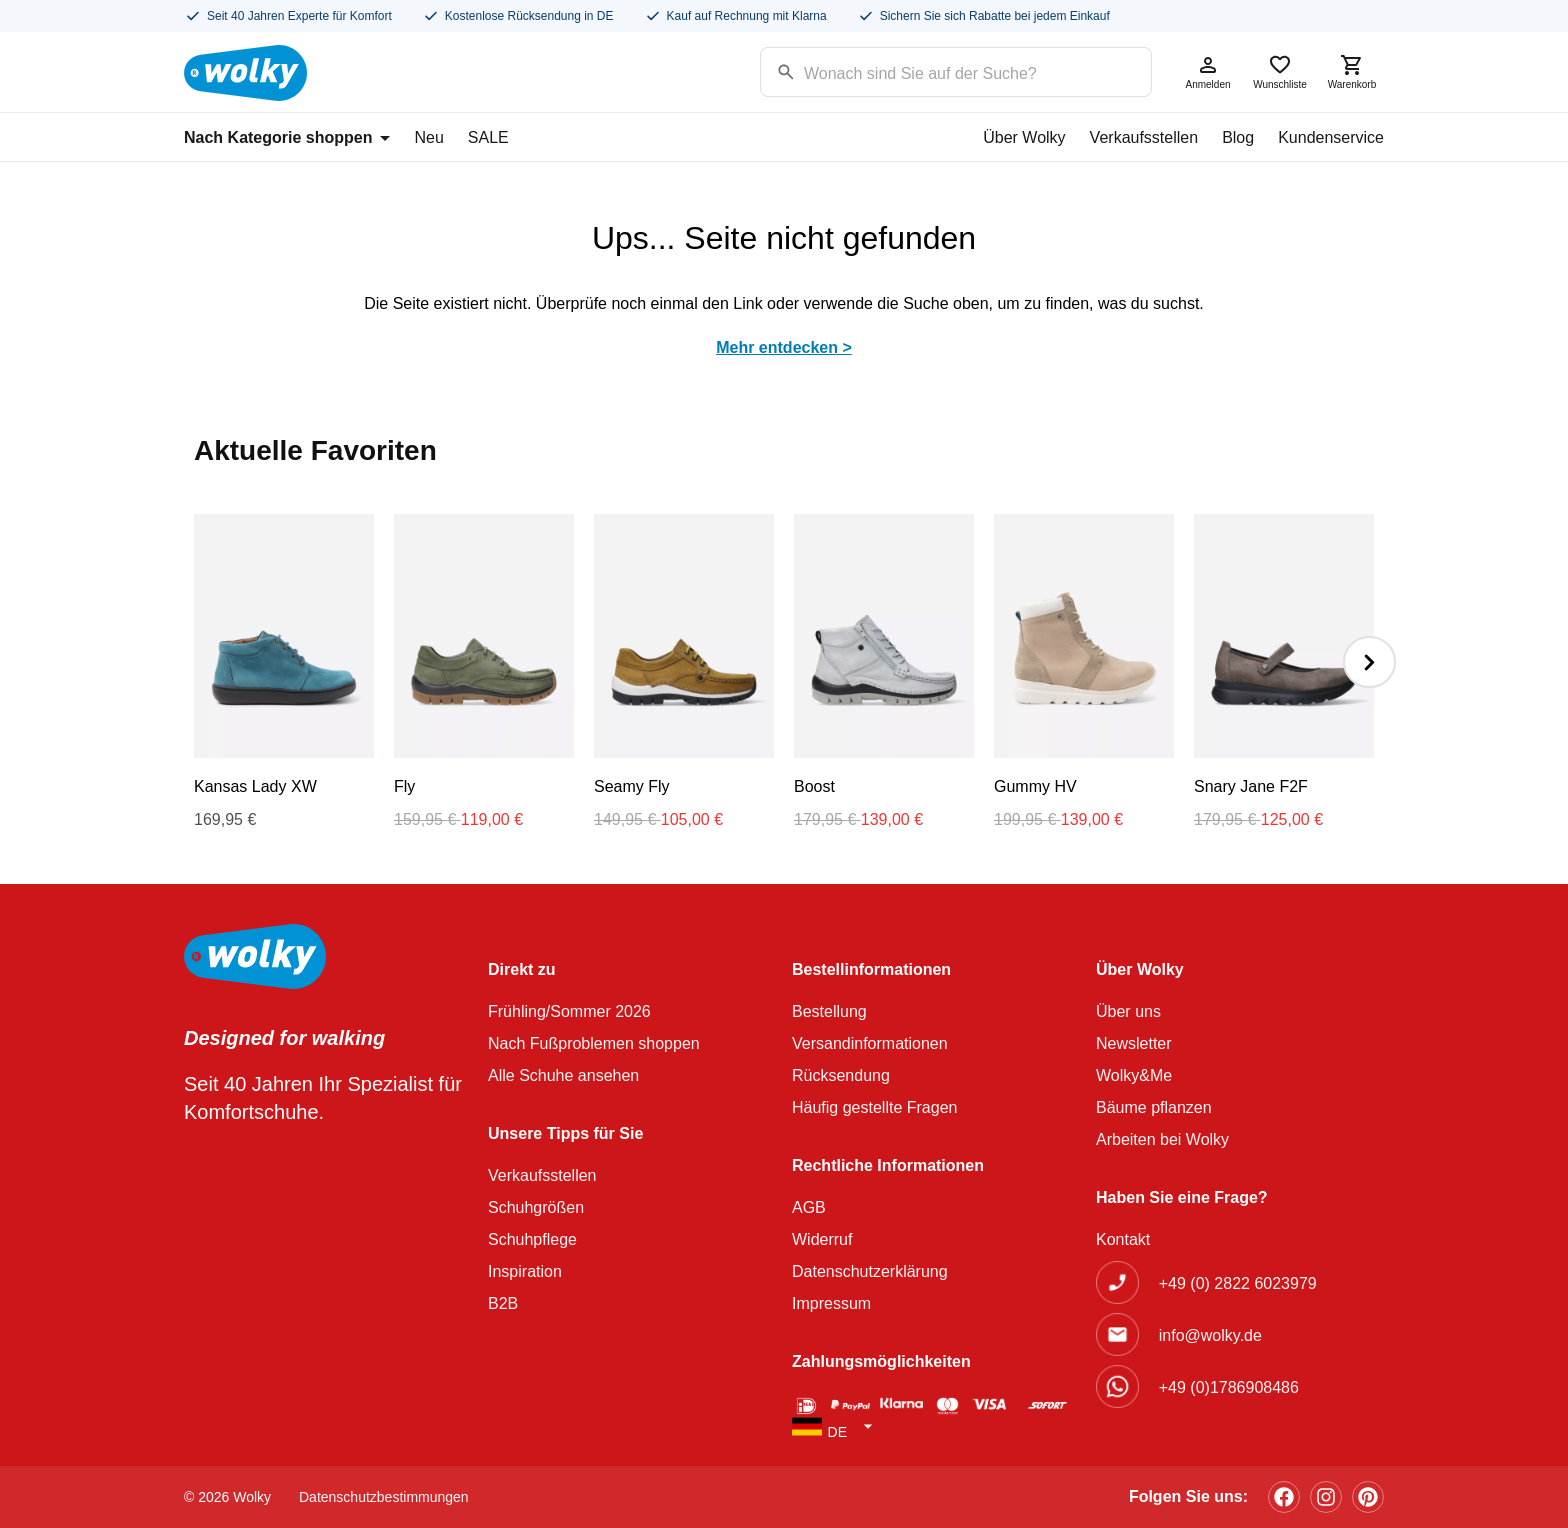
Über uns (1128, 1011)
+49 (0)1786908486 (1229, 1387)
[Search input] (930, 70)
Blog (1238, 137)
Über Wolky (1024, 137)
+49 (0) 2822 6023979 (1238, 1283)
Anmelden (1208, 71)
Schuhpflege (532, 1239)
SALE (488, 137)
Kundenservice (1331, 137)
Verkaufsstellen (1144, 137)
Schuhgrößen (536, 1207)
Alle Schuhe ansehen (563, 1075)
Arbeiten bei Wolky (1162, 1139)
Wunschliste (1280, 71)
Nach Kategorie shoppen (287, 137)
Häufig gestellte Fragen (874, 1107)
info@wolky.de (1210, 1335)
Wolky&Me (1134, 1075)
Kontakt (1123, 1239)
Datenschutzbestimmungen (384, 1497)
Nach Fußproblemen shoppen (594, 1043)
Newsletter (1134, 1043)
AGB (809, 1207)
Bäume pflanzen (1154, 1107)
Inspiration (525, 1271)
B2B (503, 1303)
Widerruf (822, 1239)
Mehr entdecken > (784, 347)
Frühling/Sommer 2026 (569, 1011)
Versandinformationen (870, 1043)
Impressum (831, 1303)
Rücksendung (841, 1075)
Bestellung (829, 1011)
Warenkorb (1352, 71)
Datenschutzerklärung (870, 1271)
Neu (428, 137)
